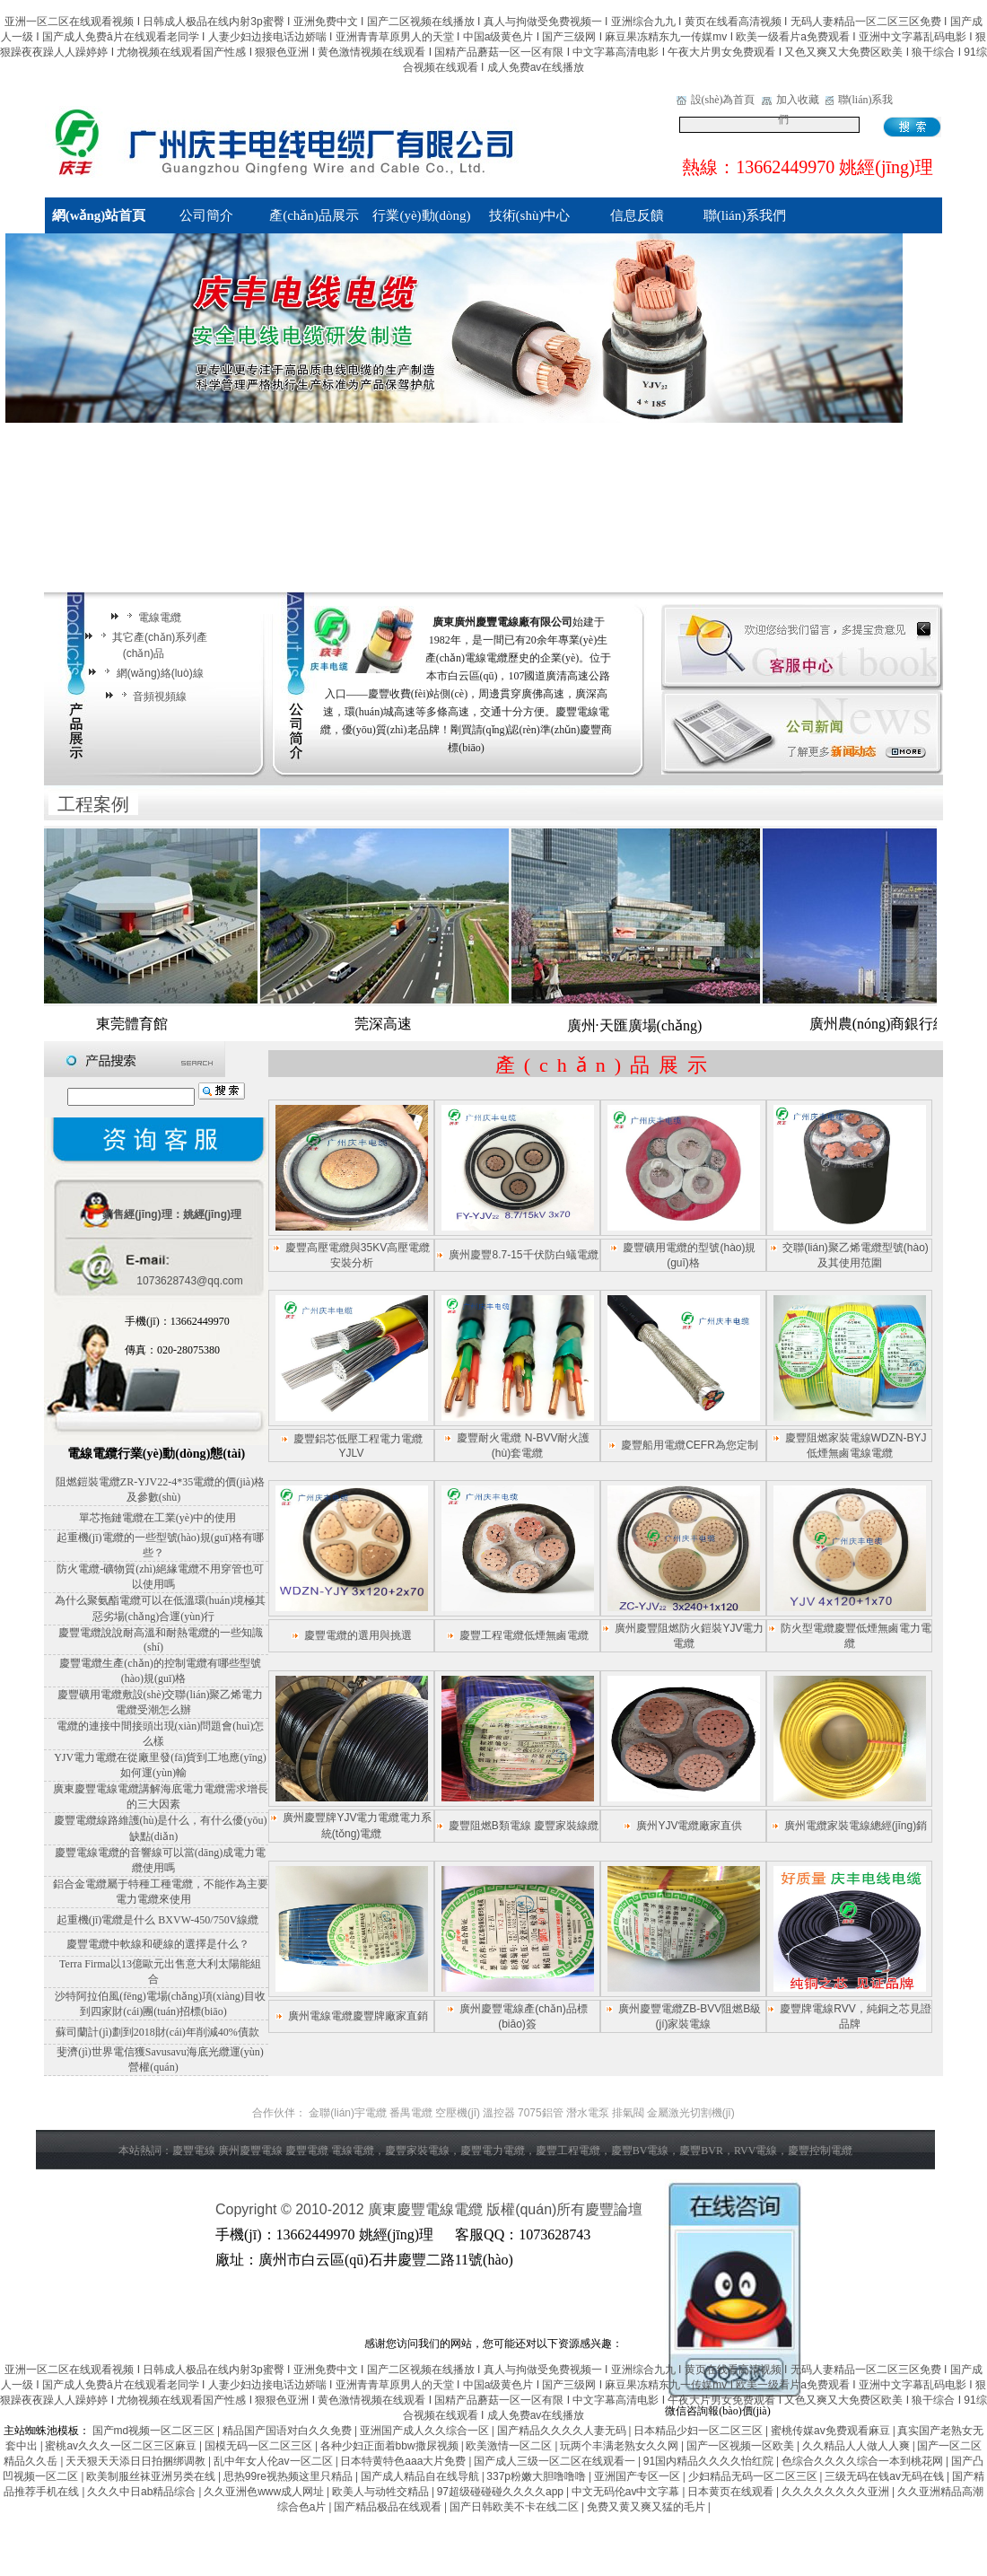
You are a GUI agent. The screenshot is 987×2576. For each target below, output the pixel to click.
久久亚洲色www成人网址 (265, 2491)
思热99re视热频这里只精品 (289, 2476)
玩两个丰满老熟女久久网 (620, 2446)
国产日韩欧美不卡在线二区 (515, 2507)
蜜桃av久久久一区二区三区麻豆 (122, 2446)
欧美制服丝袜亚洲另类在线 (152, 2476)
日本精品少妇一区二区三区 (699, 2430)
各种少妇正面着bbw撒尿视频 (390, 2446)
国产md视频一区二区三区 (155, 2430)
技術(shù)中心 (530, 215)
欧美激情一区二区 (510, 2446)
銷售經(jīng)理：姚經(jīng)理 (171, 1214)
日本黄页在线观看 (731, 2491)
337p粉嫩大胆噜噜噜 (537, 2476)
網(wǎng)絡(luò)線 (151, 673)
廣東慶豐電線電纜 (425, 2209)
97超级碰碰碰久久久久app (502, 2491)
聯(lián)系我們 (744, 215)
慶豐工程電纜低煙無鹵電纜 (524, 1635)
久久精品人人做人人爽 (857, 2446)
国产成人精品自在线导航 (421, 2476)
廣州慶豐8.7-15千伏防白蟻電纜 (523, 1255)
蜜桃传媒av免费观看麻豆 (832, 2430)
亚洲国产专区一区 (638, 2476)
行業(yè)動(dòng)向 (421, 220)
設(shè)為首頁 (723, 99)
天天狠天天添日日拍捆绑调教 (137, 2461)
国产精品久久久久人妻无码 (563, 2430)
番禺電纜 (410, 2113)
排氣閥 (628, 2113)
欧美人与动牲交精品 (382, 2491)
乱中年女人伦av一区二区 (275, 2461)
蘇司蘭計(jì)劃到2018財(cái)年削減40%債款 (157, 2032)
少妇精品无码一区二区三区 (754, 2476)
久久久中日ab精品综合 (143, 2491)
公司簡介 (206, 215)
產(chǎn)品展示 (314, 215)
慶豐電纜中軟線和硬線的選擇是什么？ (157, 1944)
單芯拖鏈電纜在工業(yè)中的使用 (157, 1517)
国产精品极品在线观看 (389, 2507)
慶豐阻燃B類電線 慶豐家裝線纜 (523, 1825)
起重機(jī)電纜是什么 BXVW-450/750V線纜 (158, 1920)
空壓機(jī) (457, 2113)
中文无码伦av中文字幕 (627, 2491)
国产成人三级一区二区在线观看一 (556, 2461)
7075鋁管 (540, 2113)
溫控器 (499, 2113)
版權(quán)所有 (535, 2209)
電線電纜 (151, 617)
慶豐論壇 (613, 2209)
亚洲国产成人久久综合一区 (426, 2430)
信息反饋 (637, 215)
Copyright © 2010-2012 (291, 2209)
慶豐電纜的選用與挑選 (358, 1635)
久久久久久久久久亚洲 (837, 2491)
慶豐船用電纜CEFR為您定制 (689, 1445)
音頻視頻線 (151, 696)
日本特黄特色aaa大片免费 (404, 2461)
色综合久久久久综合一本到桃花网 (864, 2461)
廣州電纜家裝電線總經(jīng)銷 (855, 1825)
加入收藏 (797, 99)
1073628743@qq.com (189, 1281)
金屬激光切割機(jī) (691, 2113)
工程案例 (93, 804)
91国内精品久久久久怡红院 (710, 2461)
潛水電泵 (587, 2113)
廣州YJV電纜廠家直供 (689, 1825)
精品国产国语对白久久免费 (288, 2430)
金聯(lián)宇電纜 (348, 2113)
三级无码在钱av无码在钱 (886, 2476)
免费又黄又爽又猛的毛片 (647, 2507)
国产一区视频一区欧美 (741, 2446)
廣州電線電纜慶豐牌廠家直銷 (358, 2016)
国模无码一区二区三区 (260, 2446)
